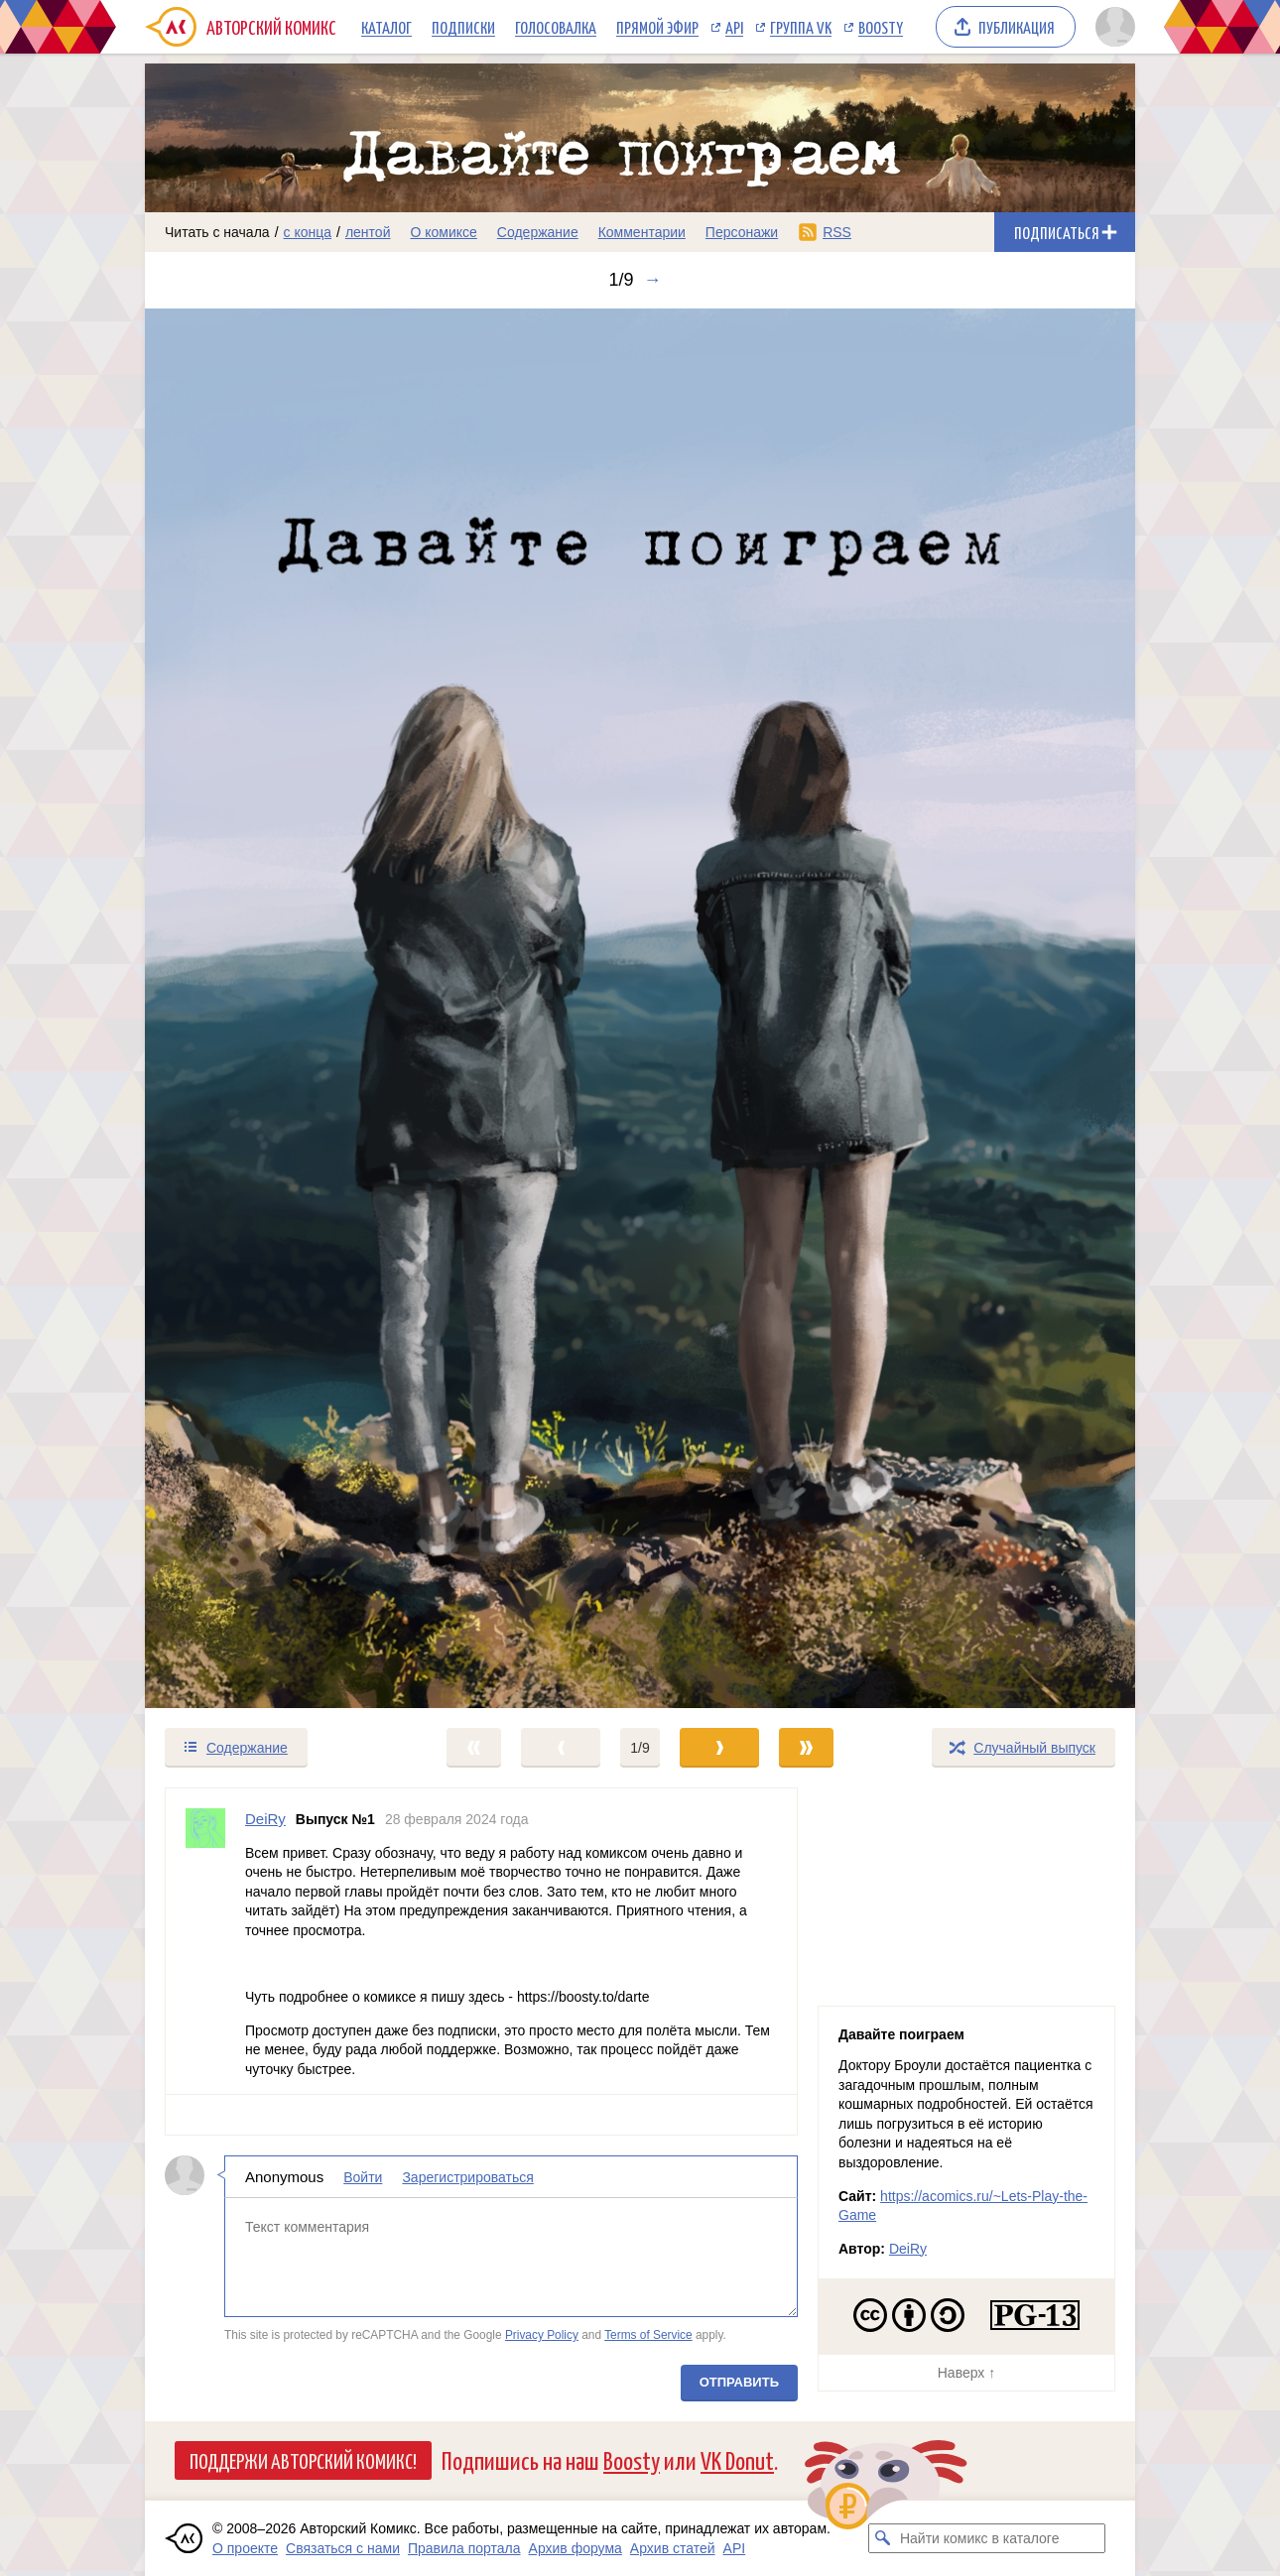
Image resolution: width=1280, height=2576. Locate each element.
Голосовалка (555, 27)
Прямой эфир (657, 27)
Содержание (537, 232)
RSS (837, 232)
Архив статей (672, 2548)
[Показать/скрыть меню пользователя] (1111, 27)
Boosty (880, 27)
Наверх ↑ (966, 2373)
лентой (368, 232)
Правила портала (464, 2548)
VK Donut (737, 2459)
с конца (308, 232)
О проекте (245, 2548)
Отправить (739, 2381)
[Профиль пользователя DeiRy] (205, 1941)
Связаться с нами (343, 2548)
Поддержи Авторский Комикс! (303, 2460)
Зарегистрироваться (467, 2176)
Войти (362, 2176)
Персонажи (741, 232)
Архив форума (575, 2548)
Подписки (463, 27)
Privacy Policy (541, 2335)
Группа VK (801, 27)
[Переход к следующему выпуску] (640, 1008)
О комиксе (443, 232)
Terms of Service (648, 2335)
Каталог (386, 27)
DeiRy (908, 2249)
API (734, 27)
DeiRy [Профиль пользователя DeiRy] (265, 1818)
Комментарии (642, 232)
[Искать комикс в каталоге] (883, 2538)
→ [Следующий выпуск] (653, 280)
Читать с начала (217, 232)
